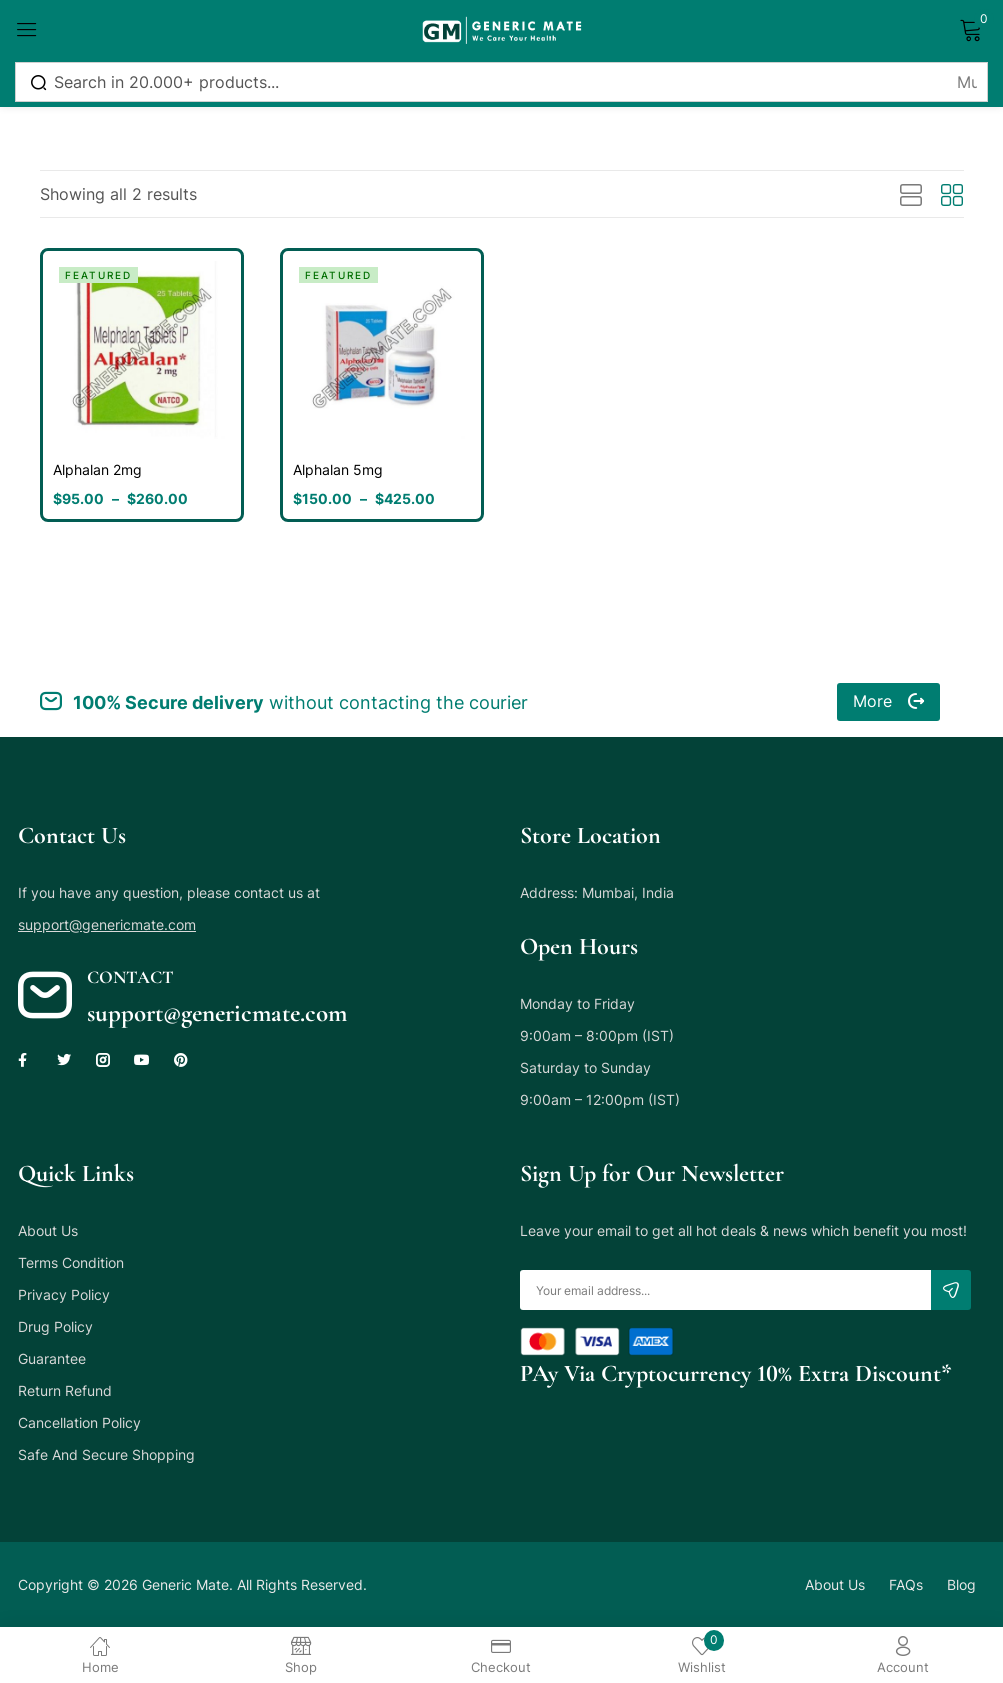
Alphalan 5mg (338, 469)
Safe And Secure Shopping (106, 1454)
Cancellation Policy (79, 1422)
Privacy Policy (64, 1294)
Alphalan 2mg (97, 469)
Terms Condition (71, 1262)
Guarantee (52, 1358)
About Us (48, 1230)
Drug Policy (55, 1326)
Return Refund (65, 1390)
